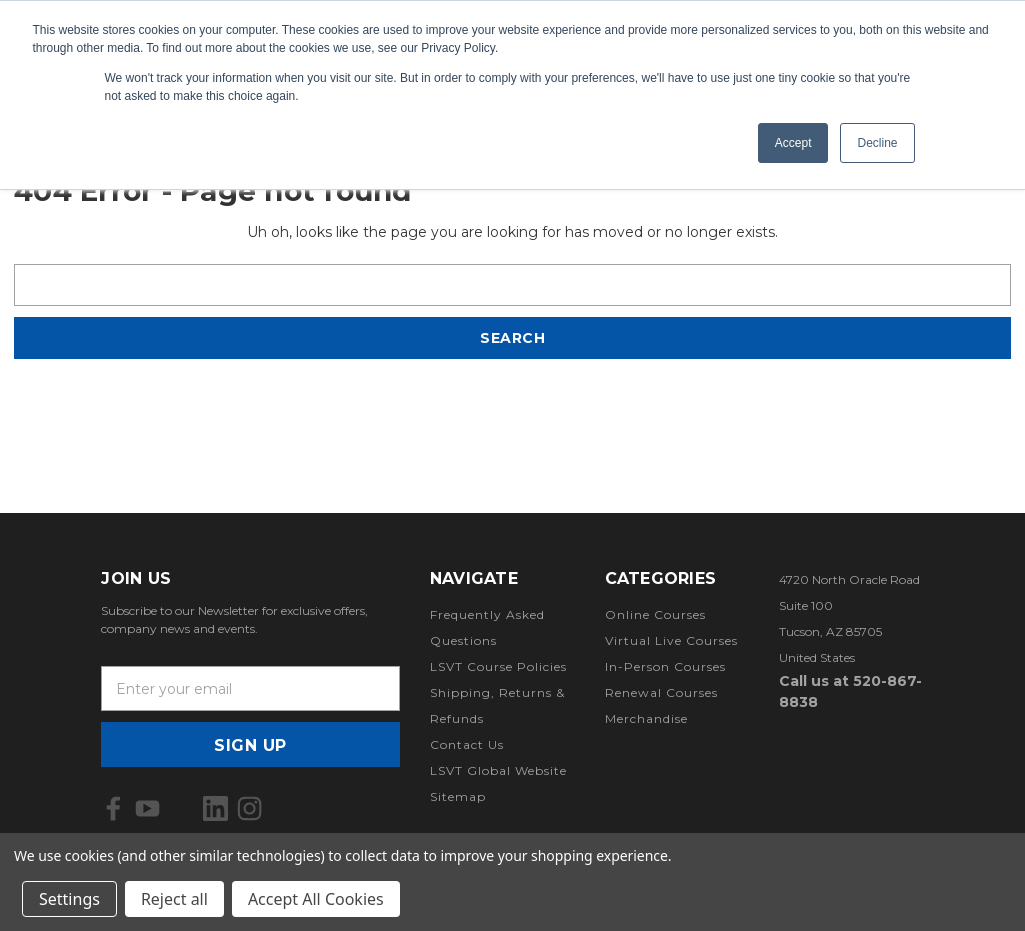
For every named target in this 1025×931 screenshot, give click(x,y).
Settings (69, 899)
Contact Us (467, 744)
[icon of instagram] (249, 808)
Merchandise (646, 718)
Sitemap (458, 796)
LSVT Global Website (498, 770)
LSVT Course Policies (498, 666)
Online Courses (655, 614)
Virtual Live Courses (671, 640)
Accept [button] (793, 143)
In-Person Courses (665, 666)
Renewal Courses (661, 692)
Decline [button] (877, 143)
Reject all (174, 899)
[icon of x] (181, 808)
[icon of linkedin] (215, 808)
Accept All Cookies (316, 899)
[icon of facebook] (113, 808)
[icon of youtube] (147, 808)
